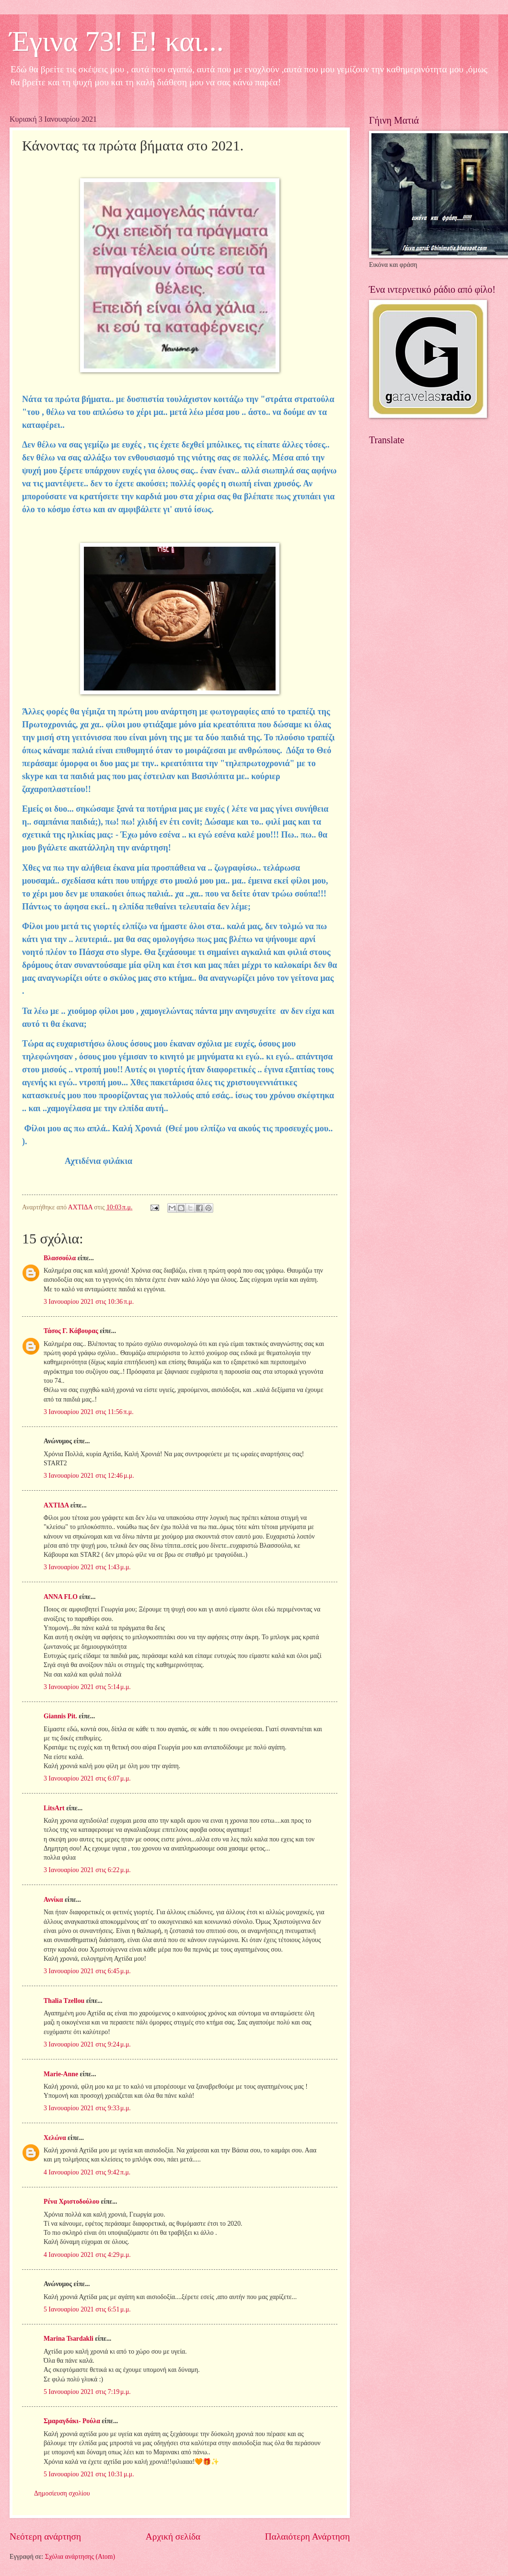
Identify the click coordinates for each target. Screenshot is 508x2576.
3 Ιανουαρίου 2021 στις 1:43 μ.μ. (87, 1567)
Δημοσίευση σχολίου (62, 2493)
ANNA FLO (61, 1596)
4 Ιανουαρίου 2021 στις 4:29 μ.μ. (87, 2254)
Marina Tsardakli (68, 2338)
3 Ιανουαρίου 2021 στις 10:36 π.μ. (89, 1301)
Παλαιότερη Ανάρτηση (307, 2536)
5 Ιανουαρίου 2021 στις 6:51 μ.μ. (87, 2309)
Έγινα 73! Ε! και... (117, 41)
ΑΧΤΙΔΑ (56, 1505)
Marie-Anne (61, 2074)
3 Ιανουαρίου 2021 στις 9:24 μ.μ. (87, 2044)
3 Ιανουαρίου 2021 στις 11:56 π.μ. (89, 1411)
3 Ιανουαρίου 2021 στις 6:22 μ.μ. (87, 1870)
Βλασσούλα (60, 1258)
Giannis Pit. (60, 1716)
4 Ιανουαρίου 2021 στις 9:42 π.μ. (87, 2172)
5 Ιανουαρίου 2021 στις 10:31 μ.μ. (89, 2474)
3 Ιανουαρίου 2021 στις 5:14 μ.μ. (87, 1686)
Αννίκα (53, 1899)
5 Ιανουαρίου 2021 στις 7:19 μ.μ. (87, 2391)
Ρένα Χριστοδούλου (71, 2201)
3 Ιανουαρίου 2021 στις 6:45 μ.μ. (87, 1971)
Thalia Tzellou (64, 2000)
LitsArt (54, 1808)
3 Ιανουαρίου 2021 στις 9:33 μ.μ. (87, 2108)
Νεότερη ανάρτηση (45, 2536)
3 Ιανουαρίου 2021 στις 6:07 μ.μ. (87, 1778)
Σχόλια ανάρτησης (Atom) (80, 2556)
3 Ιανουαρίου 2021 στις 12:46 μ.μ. (89, 1475)
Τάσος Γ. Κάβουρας (71, 1330)
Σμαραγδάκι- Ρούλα (72, 2421)
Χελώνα (55, 2137)
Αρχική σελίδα (173, 2536)
